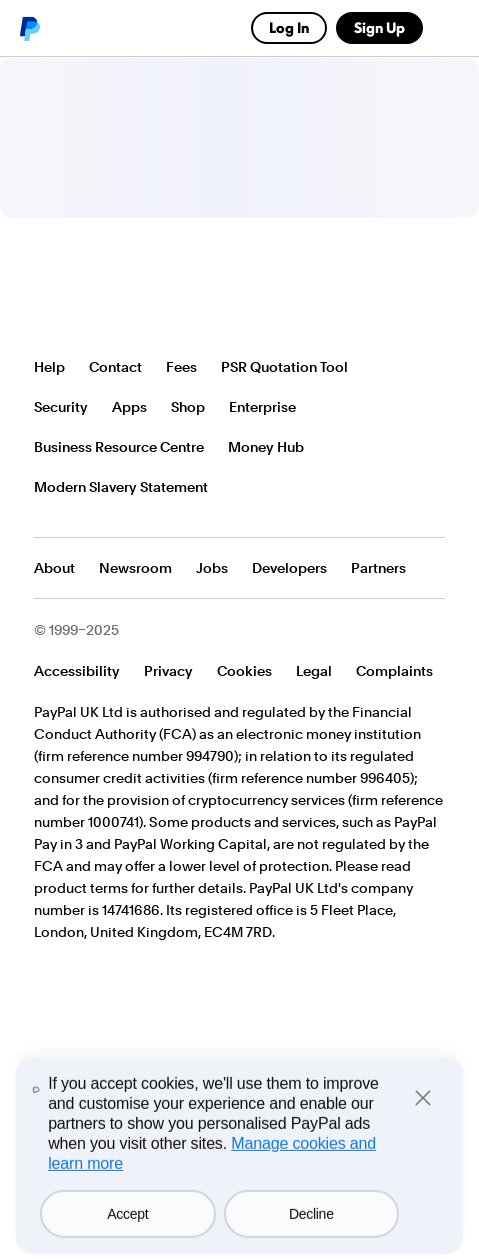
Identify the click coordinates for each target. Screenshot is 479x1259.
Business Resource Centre (119, 447)
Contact (115, 367)
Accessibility (77, 671)
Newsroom (135, 568)
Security (61, 407)
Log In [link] (289, 27)
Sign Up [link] (379, 27)
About (54, 568)
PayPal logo (29, 28)
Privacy (168, 671)
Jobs (212, 568)
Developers (289, 568)
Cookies (244, 671)
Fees (181, 367)
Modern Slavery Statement (121, 487)
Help (49, 367)
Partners (378, 568)
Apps (129, 407)
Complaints (394, 671)
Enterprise (262, 407)
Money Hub (266, 447)
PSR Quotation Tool (284, 367)
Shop (188, 407)
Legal (314, 671)
